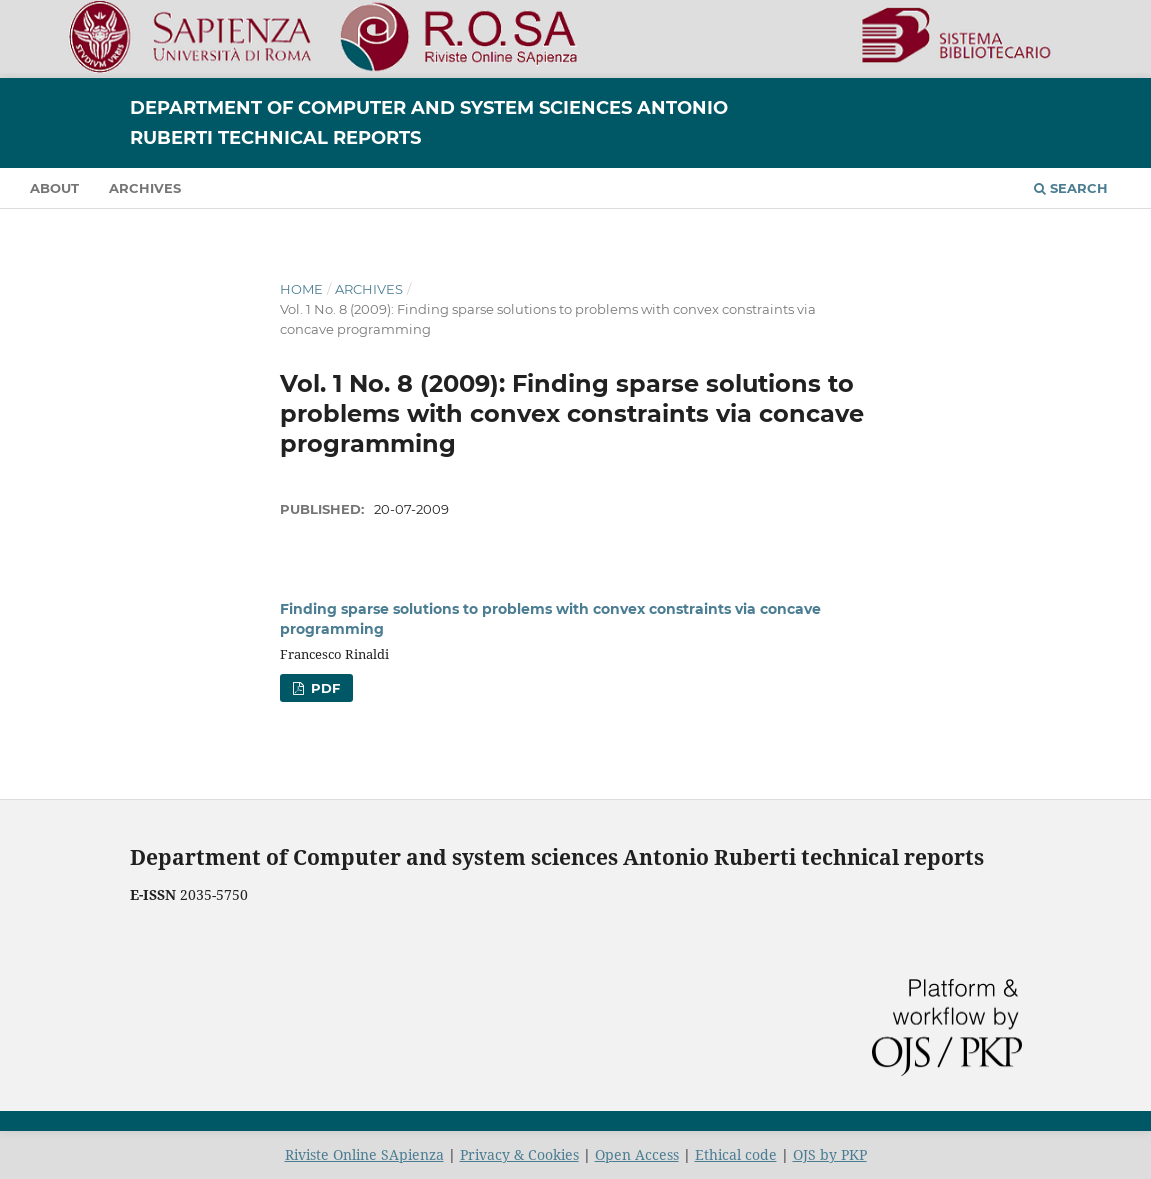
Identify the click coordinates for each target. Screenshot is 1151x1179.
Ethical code (736, 1154)
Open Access (637, 1154)
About (54, 188)
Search (1071, 188)
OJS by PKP (830, 1154)
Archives (145, 188)
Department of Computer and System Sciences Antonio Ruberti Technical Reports (429, 123)
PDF (323, 688)
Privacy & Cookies (519, 1154)
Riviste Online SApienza (364, 1154)
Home (301, 289)
